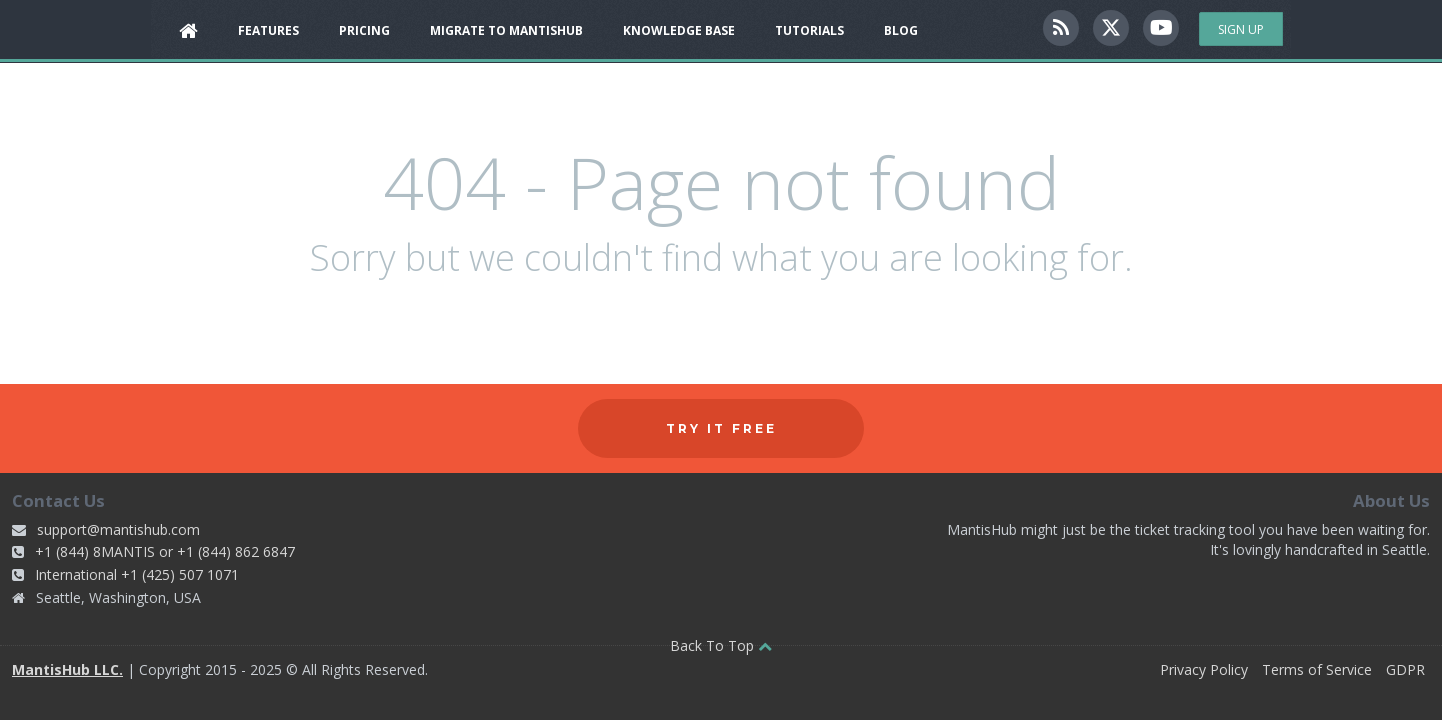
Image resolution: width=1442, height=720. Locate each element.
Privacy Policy (1204, 669)
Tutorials (809, 30)
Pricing (364, 30)
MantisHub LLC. (67, 669)
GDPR (1405, 669)
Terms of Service (1317, 669)
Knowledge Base (679, 30)
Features (268, 30)
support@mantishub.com (118, 529)
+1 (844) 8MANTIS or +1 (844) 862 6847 (165, 551)
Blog (901, 30)
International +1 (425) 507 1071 (137, 574)
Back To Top (721, 645)
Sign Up (1241, 29)
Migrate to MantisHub (506, 30)
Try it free (721, 428)
